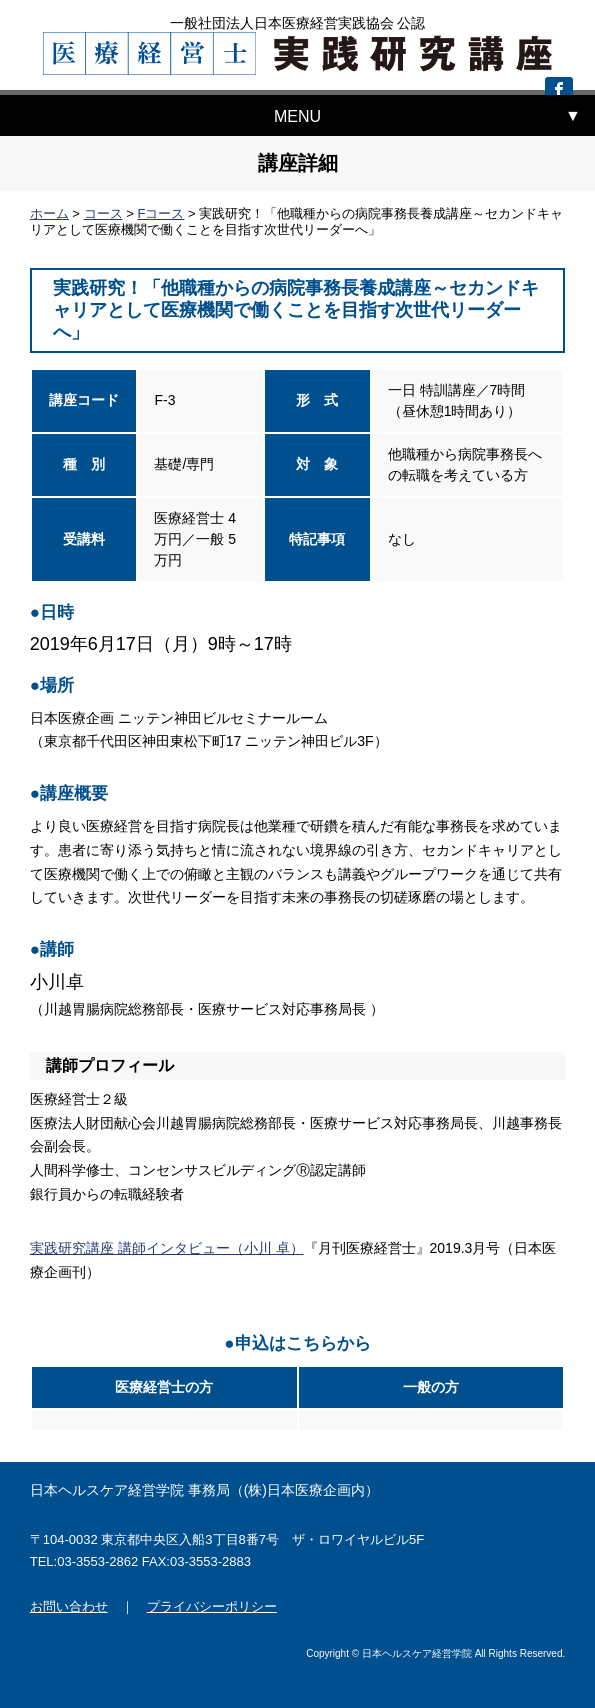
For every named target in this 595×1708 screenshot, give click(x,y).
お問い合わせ (69, 1606)
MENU (297, 116)
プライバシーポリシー (212, 1606)
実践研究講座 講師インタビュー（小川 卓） (167, 1248)
